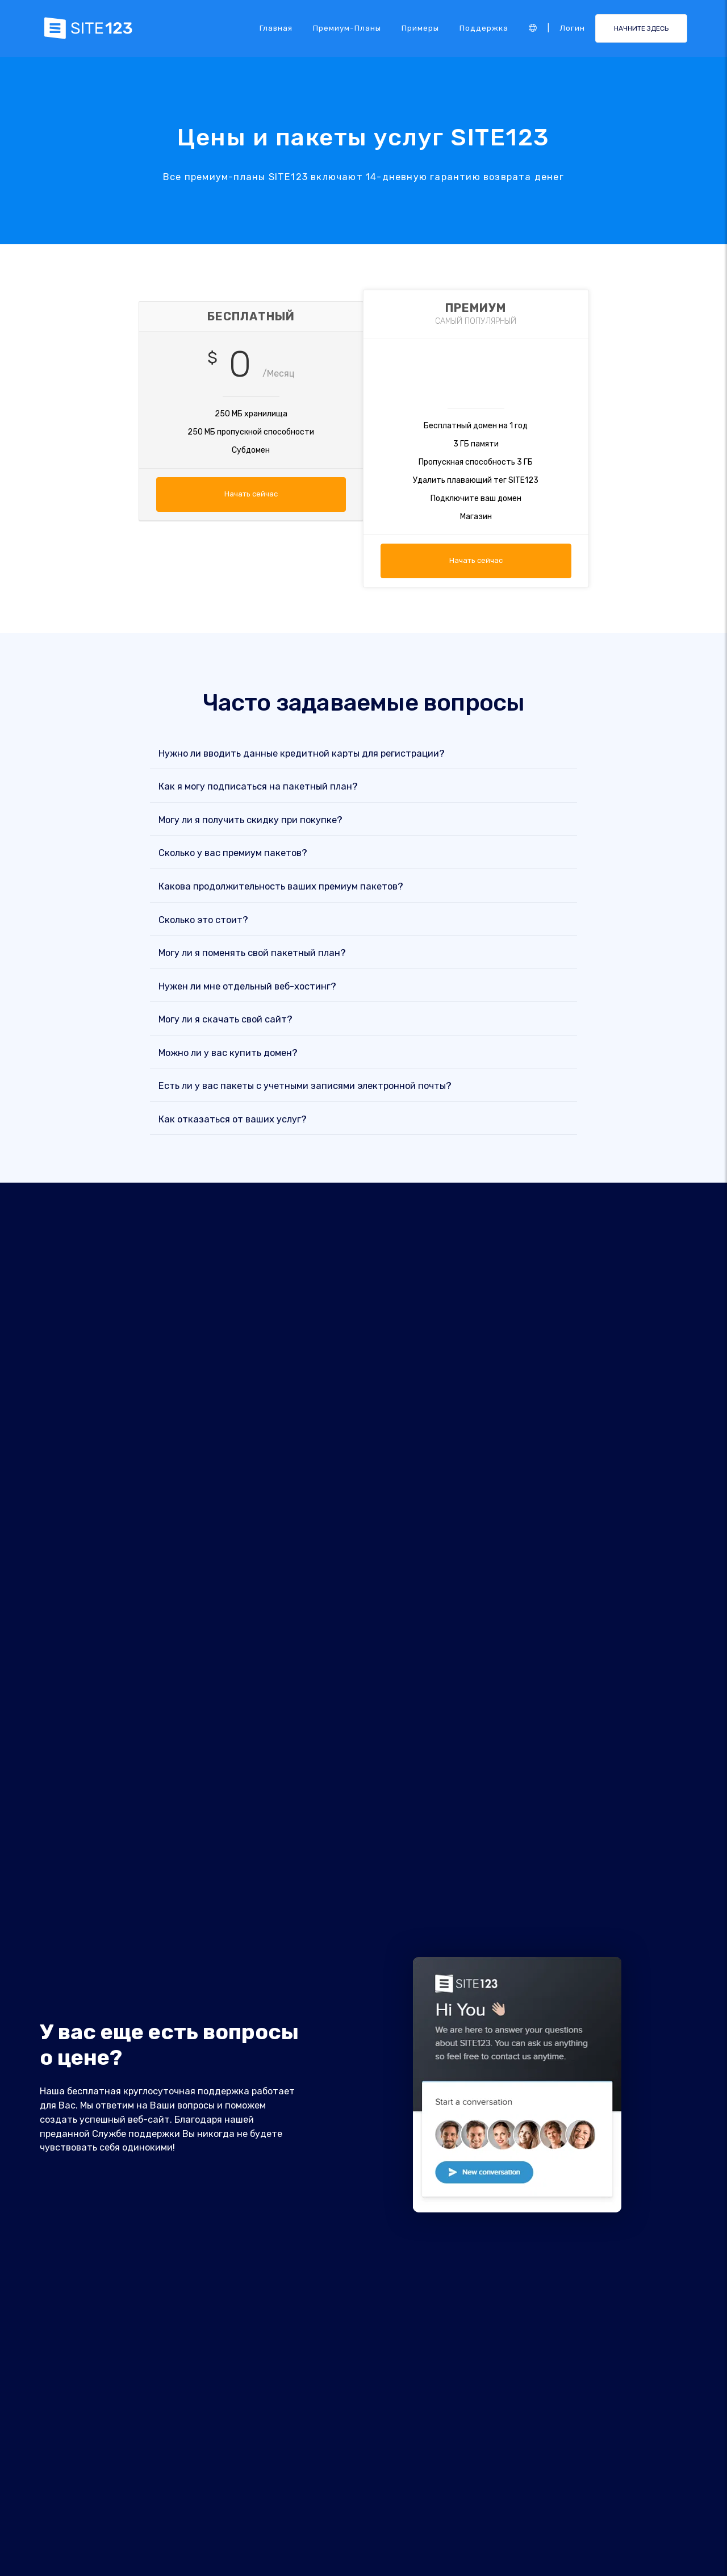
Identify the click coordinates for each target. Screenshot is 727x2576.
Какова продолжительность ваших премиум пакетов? (280, 886)
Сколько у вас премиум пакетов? (232, 853)
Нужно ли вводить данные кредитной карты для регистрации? (301, 753)
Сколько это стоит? (203, 920)
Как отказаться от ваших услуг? (232, 1119)
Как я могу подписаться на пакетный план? (258, 787)
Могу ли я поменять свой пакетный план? (252, 952)
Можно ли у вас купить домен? (228, 1052)
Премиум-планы (347, 27)
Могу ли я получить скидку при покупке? (250, 820)
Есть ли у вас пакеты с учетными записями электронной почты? (305, 1086)
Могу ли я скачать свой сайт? (225, 1019)
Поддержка (483, 27)
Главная (276, 27)
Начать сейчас (251, 494)
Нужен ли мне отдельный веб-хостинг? (247, 986)
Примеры (420, 27)
